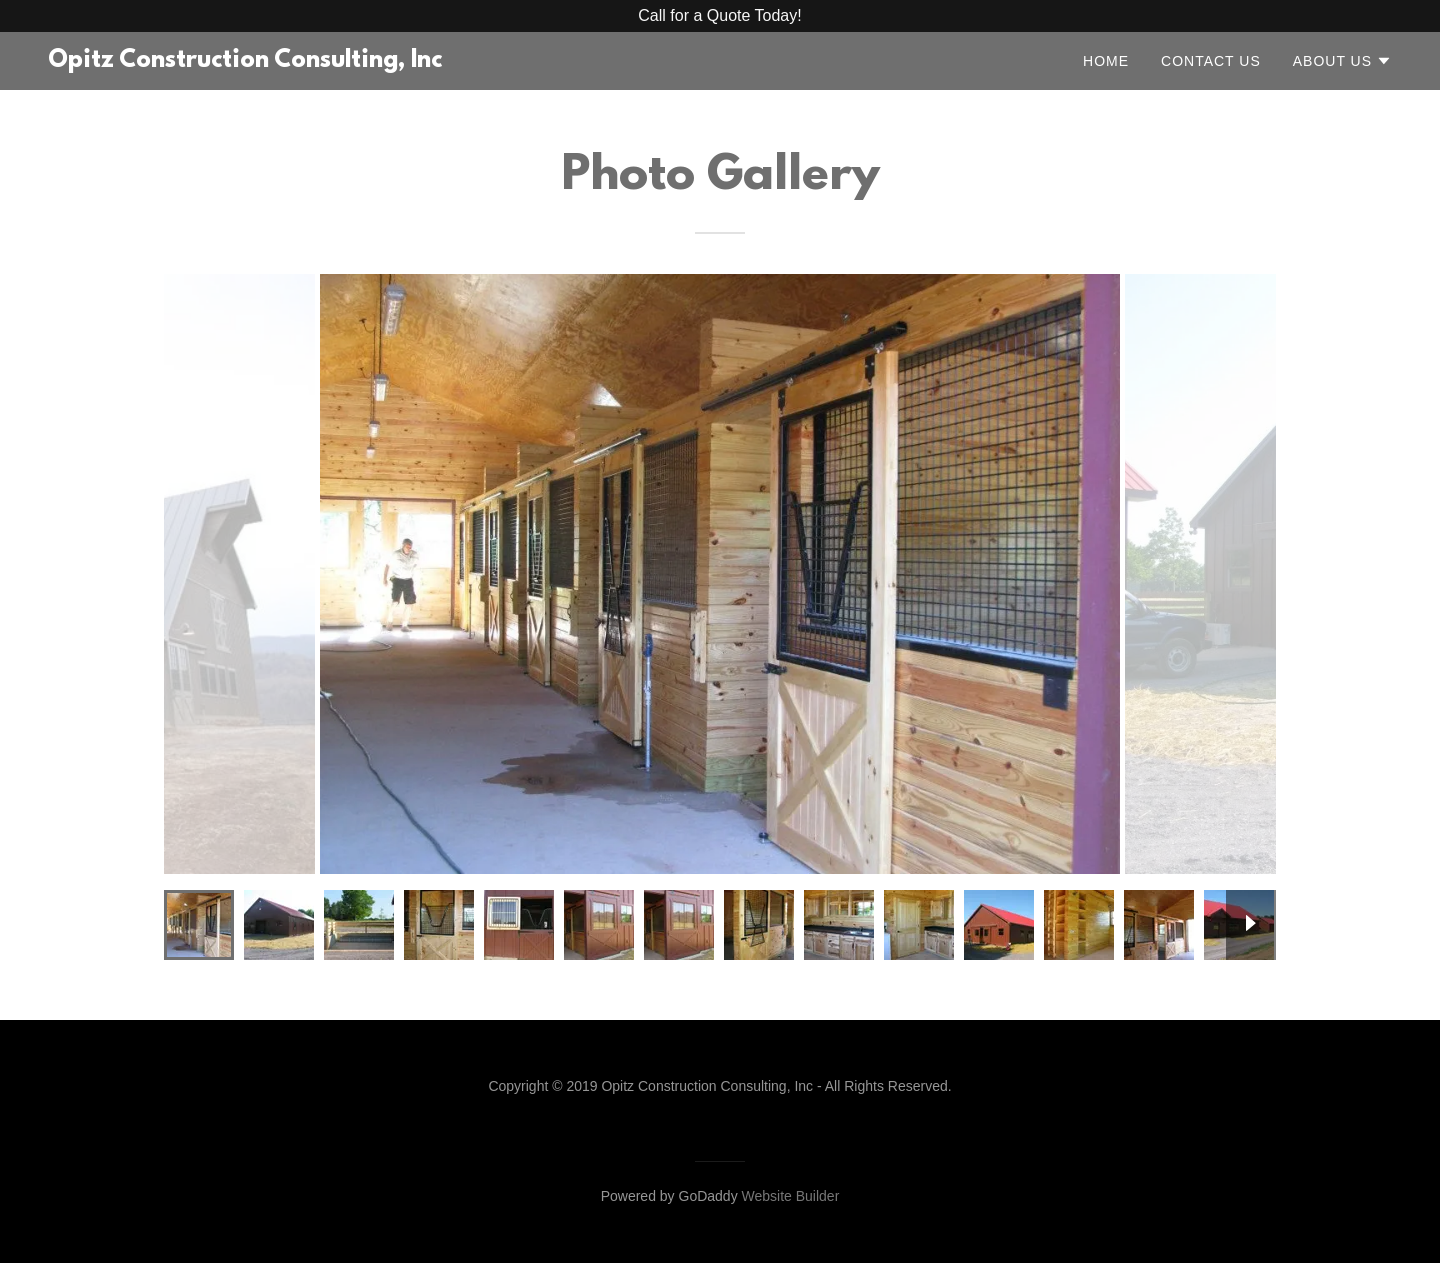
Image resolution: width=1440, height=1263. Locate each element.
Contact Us (1211, 61)
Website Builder (791, 1196)
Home (1106, 61)
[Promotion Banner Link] (720, 16)
